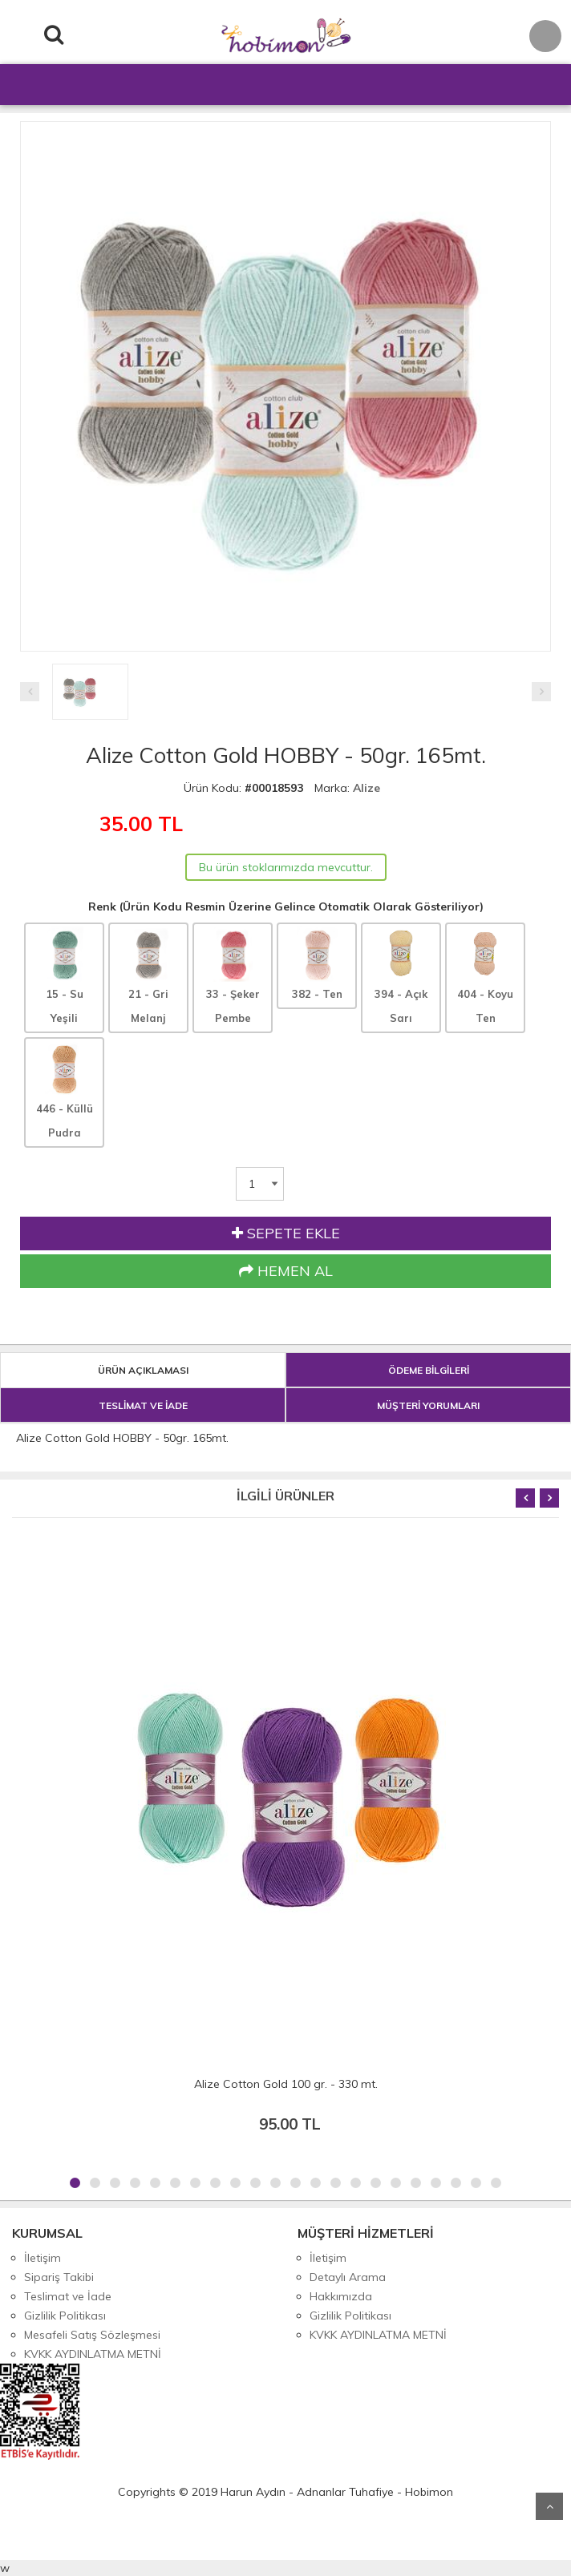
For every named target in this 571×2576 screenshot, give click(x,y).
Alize (366, 788)
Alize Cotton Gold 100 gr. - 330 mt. (286, 2084)
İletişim (42, 2258)
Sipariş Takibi (59, 2277)
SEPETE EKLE (286, 1233)
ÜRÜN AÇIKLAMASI (143, 1370)
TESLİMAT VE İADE (143, 1405)
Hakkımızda (341, 2296)
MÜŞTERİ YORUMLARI (428, 1405)
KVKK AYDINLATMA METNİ (92, 2354)
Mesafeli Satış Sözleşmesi (92, 2335)
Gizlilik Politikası (65, 2315)
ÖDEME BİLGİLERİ (428, 1370)
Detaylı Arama (348, 2277)
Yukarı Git (549, 2506)
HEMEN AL (286, 1271)
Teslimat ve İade (67, 2296)
